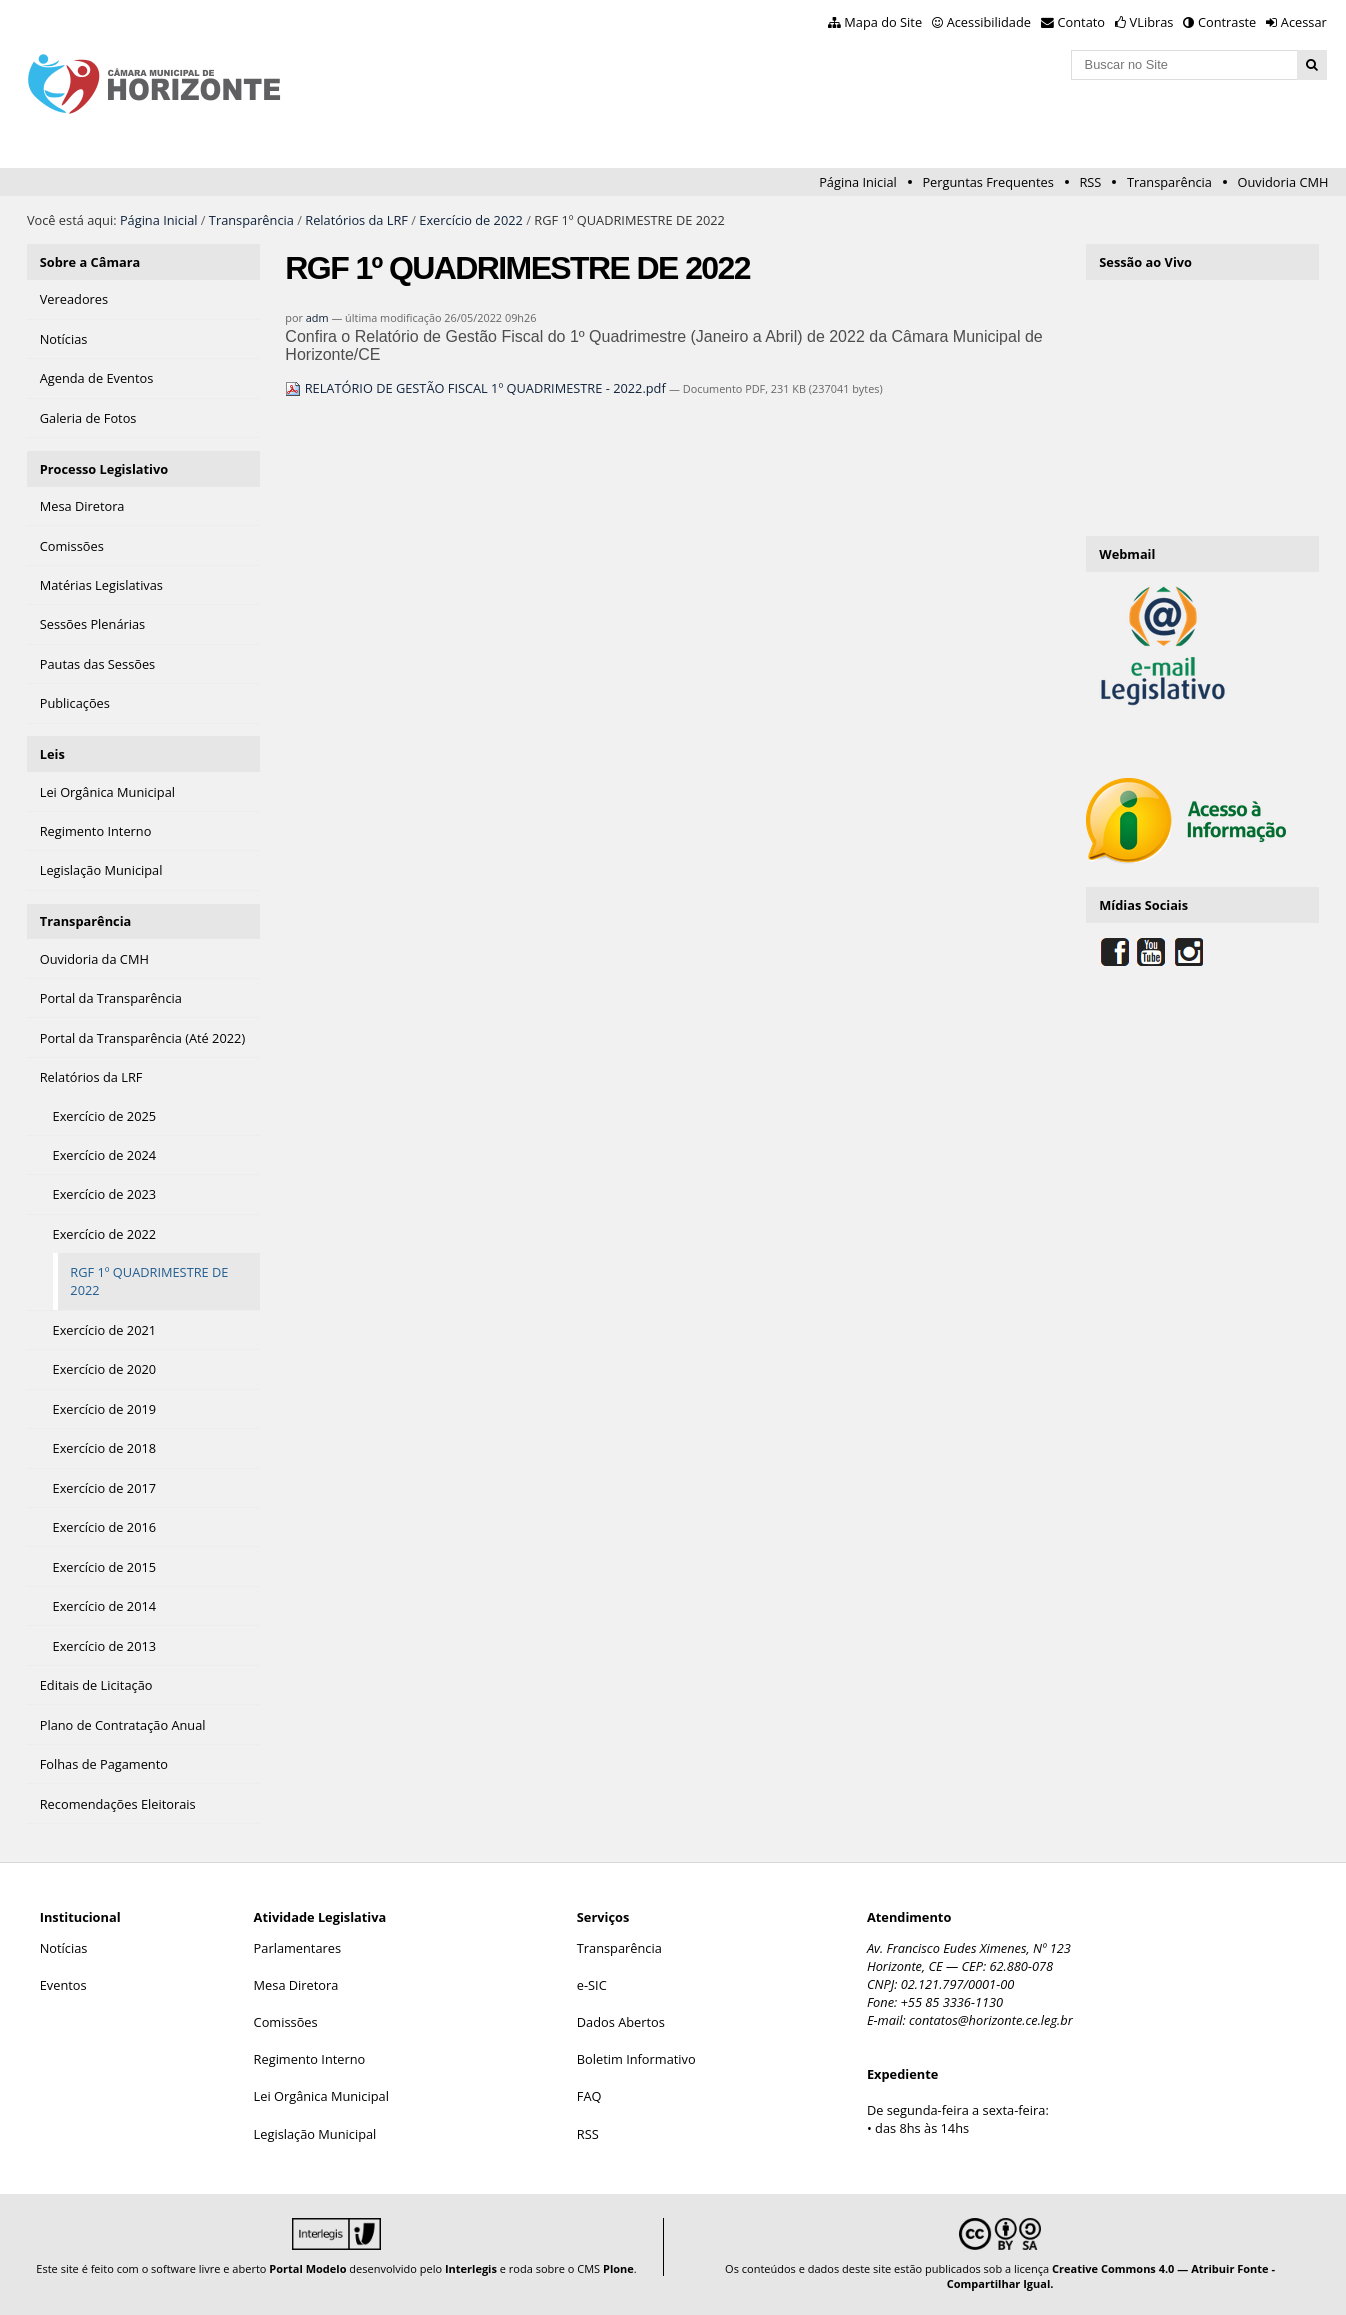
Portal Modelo (307, 2268)
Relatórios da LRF (356, 220)
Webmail (1127, 554)
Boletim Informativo (636, 2059)
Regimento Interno (310, 2059)
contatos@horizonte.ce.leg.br (991, 2020)
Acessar (1304, 22)
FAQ (589, 2096)
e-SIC (592, 1985)
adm (317, 317)
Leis (52, 754)
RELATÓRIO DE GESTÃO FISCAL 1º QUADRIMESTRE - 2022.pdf (477, 388)
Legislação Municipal (315, 2134)
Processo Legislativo (104, 469)
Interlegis (471, 2268)
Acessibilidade (989, 22)
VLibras (1152, 22)
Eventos (63, 1985)
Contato (1082, 22)
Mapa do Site (883, 22)
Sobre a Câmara (90, 262)
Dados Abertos (621, 2022)
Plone (618, 2268)
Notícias (64, 1948)
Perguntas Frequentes (987, 182)
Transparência (1169, 182)
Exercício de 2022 (471, 220)
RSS (1090, 182)
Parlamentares (297, 1948)
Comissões (286, 2022)
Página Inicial (858, 182)
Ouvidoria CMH (1283, 182)
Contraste (1227, 22)
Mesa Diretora (296, 1985)
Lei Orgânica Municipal (321, 2096)
